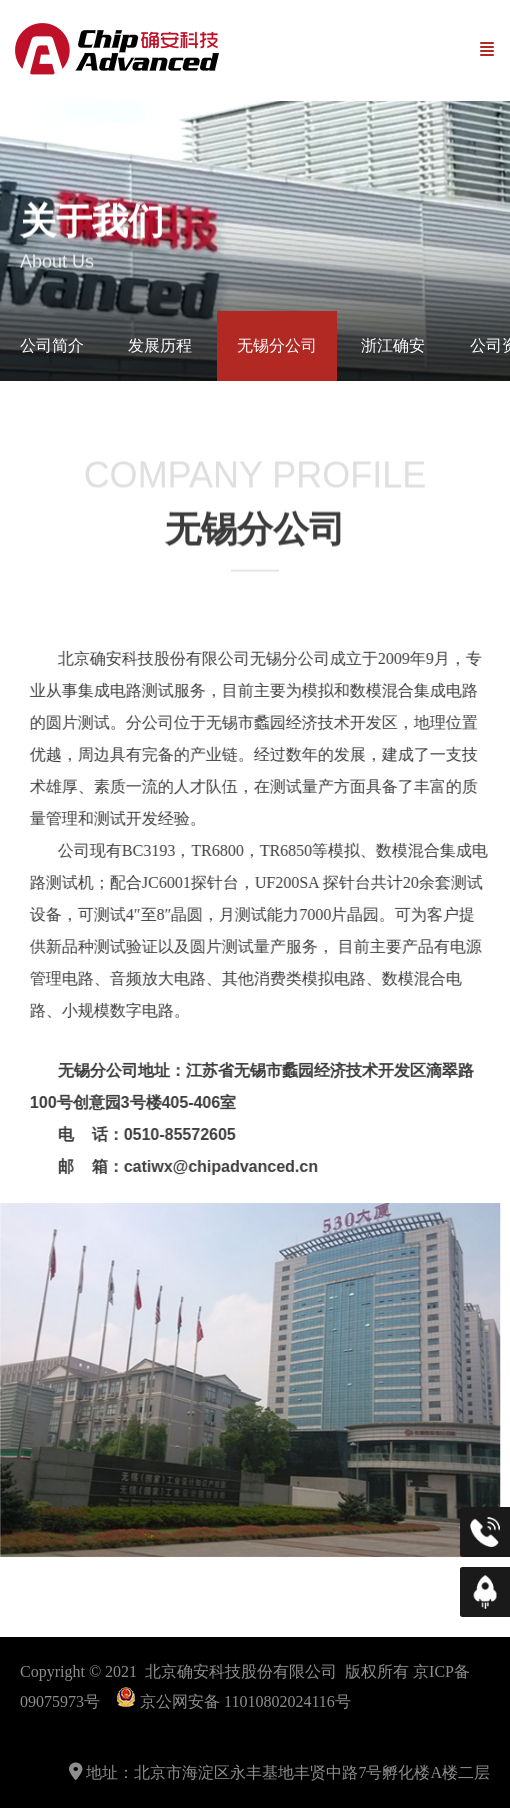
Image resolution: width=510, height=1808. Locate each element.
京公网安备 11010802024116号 (245, 1701)
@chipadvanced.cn (224, 1166)
